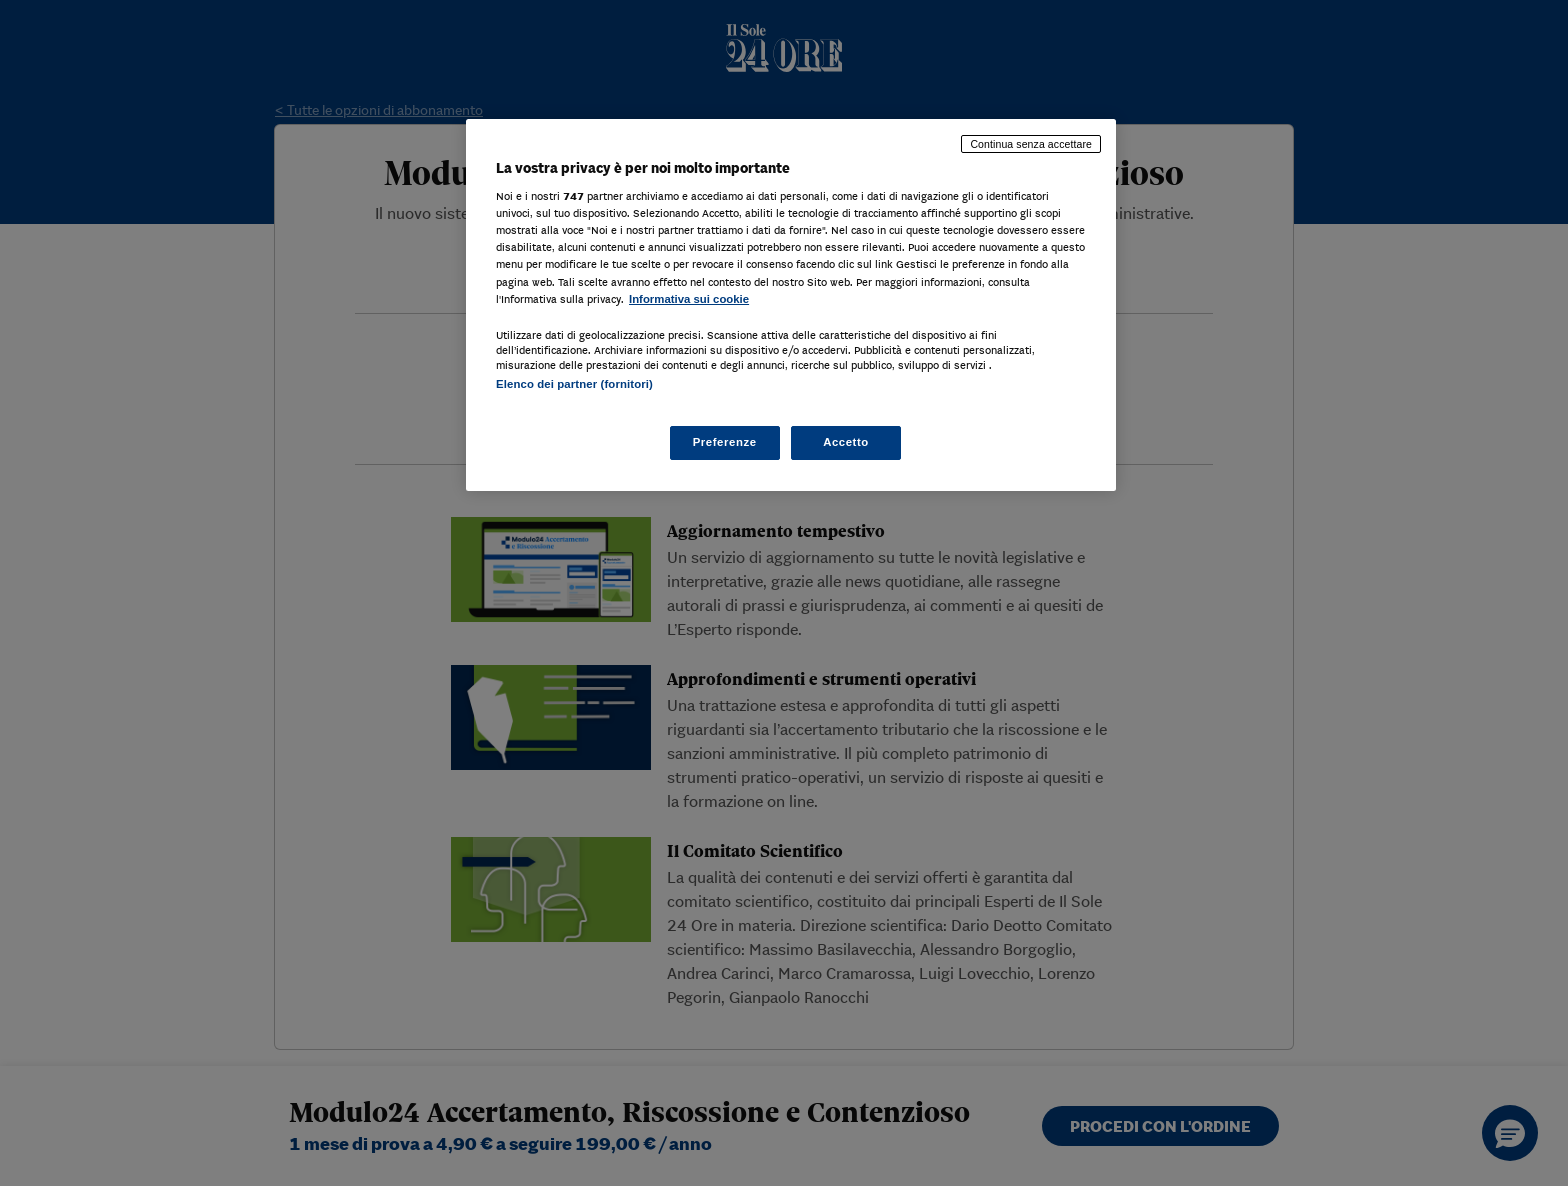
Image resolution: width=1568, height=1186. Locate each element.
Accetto (846, 442)
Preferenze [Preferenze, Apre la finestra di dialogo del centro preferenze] (725, 442)
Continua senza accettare (1031, 144)
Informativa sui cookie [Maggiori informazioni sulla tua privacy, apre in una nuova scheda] (689, 299)
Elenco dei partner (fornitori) (574, 384)
